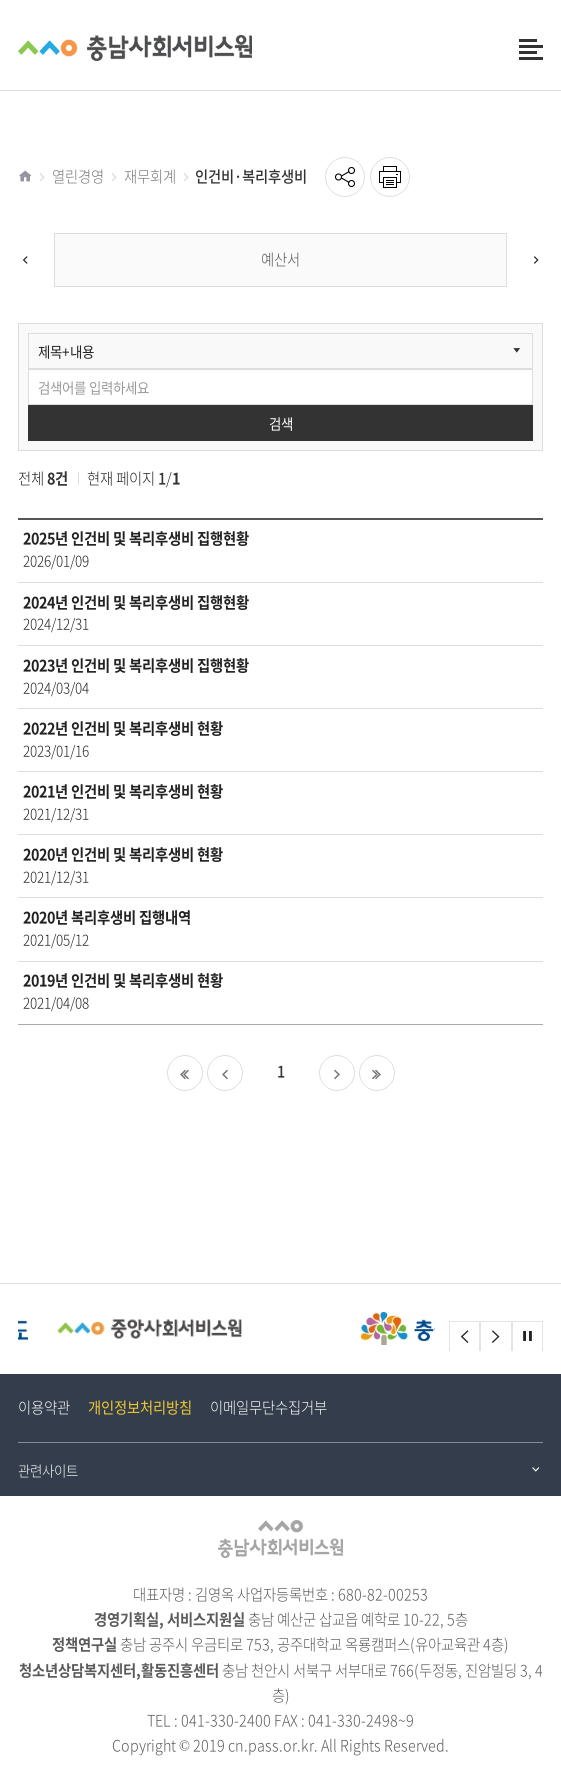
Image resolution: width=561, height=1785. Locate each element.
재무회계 (150, 176)
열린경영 (78, 176)
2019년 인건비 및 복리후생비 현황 (123, 980)
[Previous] (25, 260)
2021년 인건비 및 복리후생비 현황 (123, 791)
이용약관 (44, 1407)
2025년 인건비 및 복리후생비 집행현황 (136, 538)
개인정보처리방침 (140, 1407)
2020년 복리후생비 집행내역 (107, 917)
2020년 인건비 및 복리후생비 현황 (123, 854)
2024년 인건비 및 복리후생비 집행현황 (136, 602)
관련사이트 (48, 1470)
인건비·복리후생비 (251, 176)
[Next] (536, 260)
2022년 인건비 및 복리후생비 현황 (123, 728)
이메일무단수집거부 (268, 1407)
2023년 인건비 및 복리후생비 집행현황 (136, 665)
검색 (281, 423)
